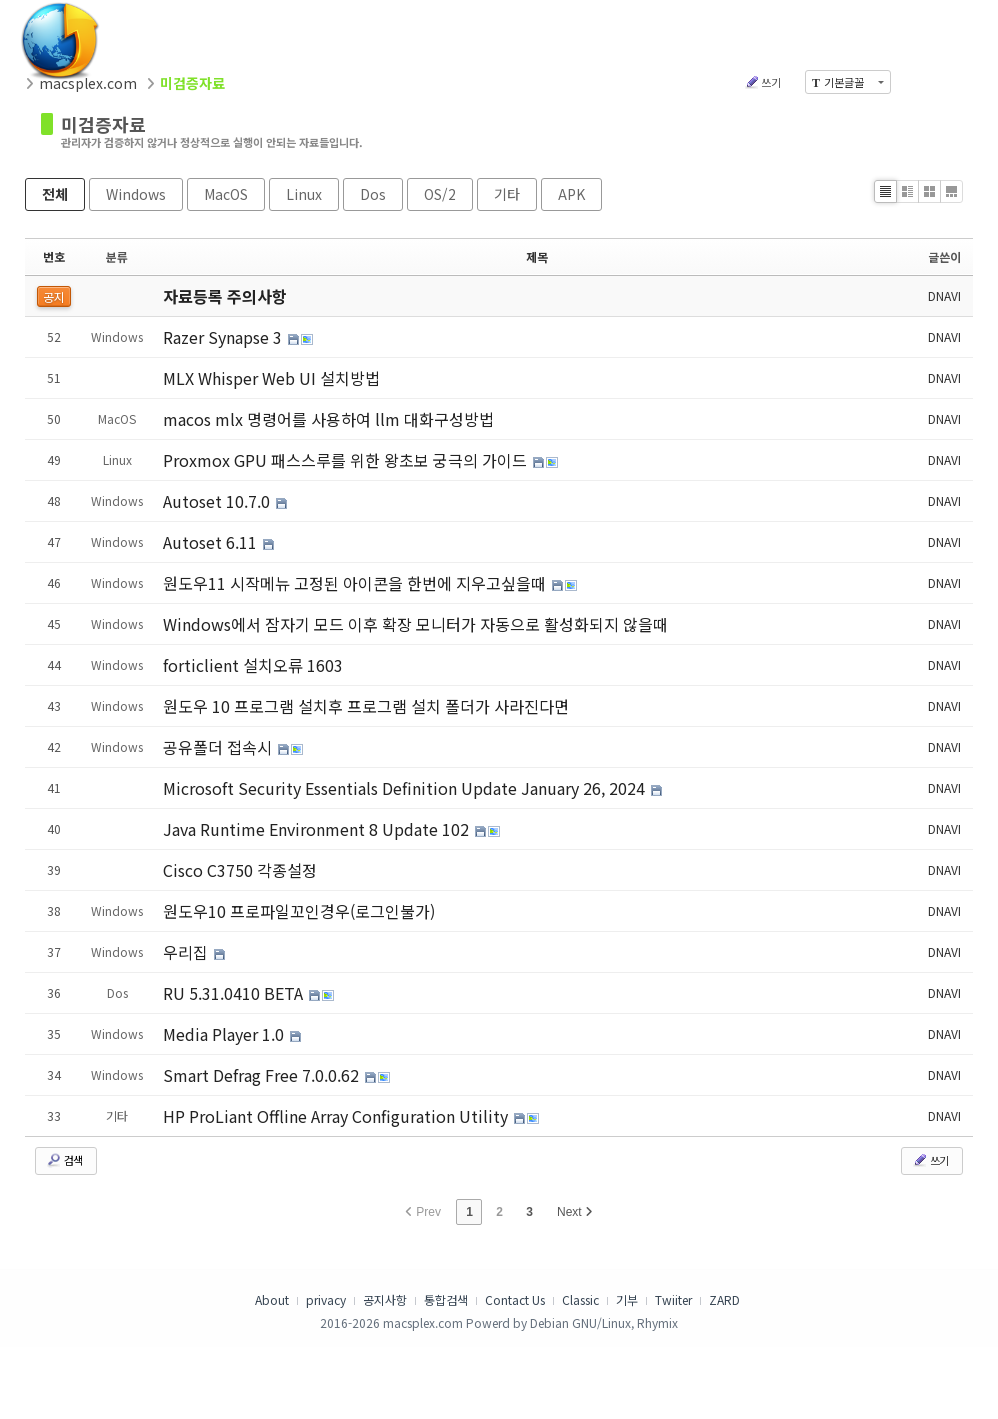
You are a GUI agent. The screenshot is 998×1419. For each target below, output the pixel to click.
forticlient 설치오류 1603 (253, 665)
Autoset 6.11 (212, 542)
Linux (304, 194)
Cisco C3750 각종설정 (240, 870)
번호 (54, 256)
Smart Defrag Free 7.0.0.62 (263, 1075)
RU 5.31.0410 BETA (235, 993)
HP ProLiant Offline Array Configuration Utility (337, 1116)
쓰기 (762, 82)
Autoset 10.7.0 (218, 501)
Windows (136, 194)
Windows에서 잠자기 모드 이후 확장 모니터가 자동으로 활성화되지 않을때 (415, 624)
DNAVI (944, 295)
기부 (627, 1299)
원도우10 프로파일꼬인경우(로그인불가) (299, 911)
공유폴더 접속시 (219, 747)
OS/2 (440, 194)
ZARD (724, 1299)
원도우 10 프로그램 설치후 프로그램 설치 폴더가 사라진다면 (366, 706)
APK (571, 194)
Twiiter (673, 1299)
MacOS (226, 194)
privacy (326, 1299)
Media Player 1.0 (225, 1034)
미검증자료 (103, 124)
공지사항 (385, 1299)
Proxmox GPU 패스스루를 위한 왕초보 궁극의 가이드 (347, 460)
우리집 (187, 952)
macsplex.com (88, 83)
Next (575, 1212)
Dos (373, 194)
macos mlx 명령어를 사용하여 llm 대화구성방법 (328, 419)
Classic (580, 1299)
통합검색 (446, 1299)
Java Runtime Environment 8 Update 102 (318, 829)
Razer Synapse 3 (224, 337)
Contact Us (515, 1299)
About (272, 1299)
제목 (537, 256)
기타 (507, 194)
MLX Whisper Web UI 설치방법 (271, 378)
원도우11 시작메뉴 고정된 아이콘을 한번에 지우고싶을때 (356, 583)
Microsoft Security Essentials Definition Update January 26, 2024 (406, 788)
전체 (55, 194)
